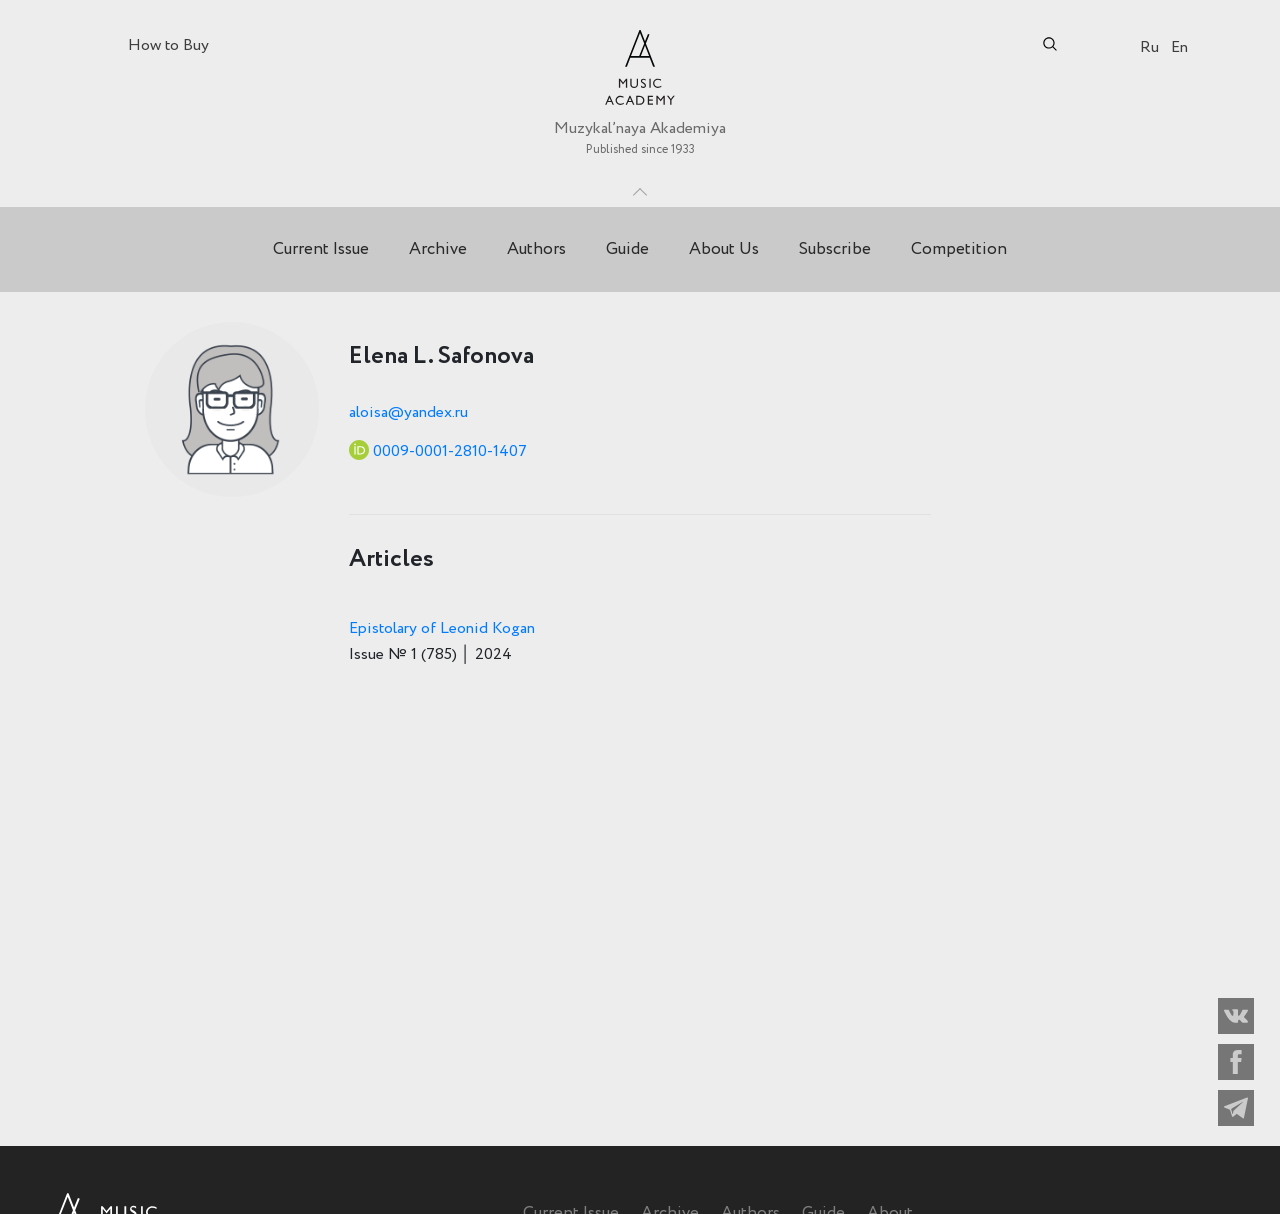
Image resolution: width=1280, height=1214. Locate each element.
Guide (627, 249)
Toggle (640, 187)
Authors (536, 249)
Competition (959, 249)
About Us (724, 249)
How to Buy (168, 45)
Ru (1149, 47)
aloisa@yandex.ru (408, 412)
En (1179, 47)
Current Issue (321, 249)
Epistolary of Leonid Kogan (442, 628)
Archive (438, 249)
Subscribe (835, 249)
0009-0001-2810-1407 (450, 451)
